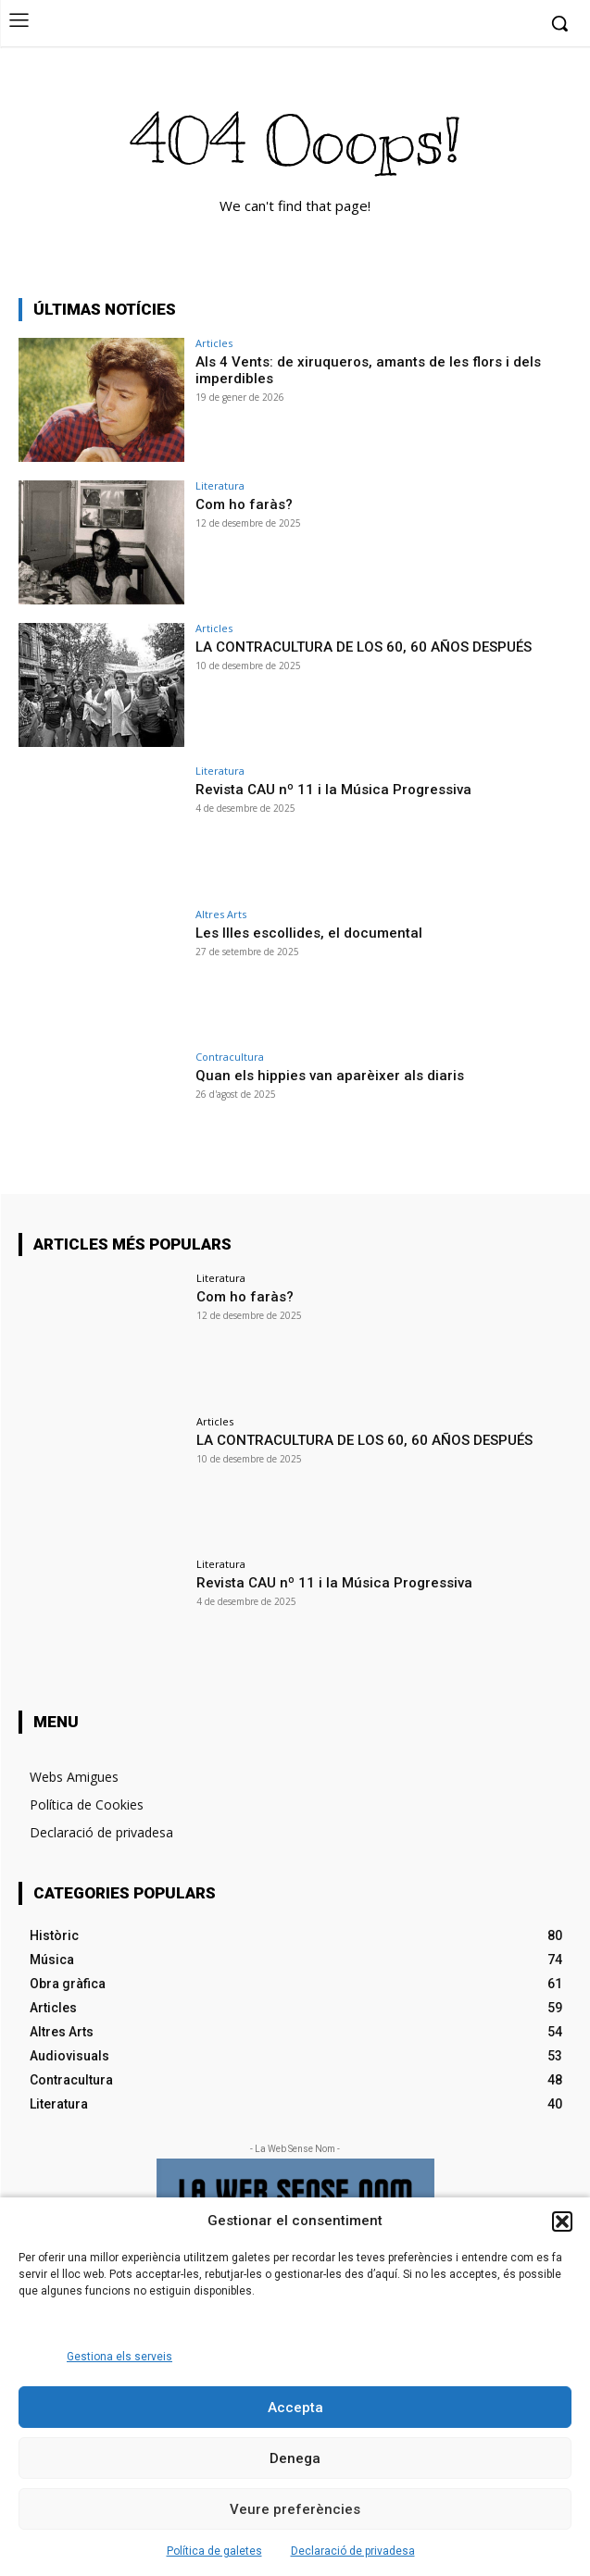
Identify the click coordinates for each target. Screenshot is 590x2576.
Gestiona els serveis (119, 2356)
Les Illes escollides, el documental (308, 933)
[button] (562, 2221)
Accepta (295, 2407)
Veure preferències (295, 2509)
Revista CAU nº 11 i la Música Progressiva (333, 789)
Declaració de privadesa (353, 2551)
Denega (295, 2458)
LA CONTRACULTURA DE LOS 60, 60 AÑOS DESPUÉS (363, 647)
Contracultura (229, 1057)
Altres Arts (220, 914)
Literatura (220, 485)
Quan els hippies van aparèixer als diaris (329, 1075)
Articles (213, 343)
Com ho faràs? (244, 504)
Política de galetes (214, 2551)
